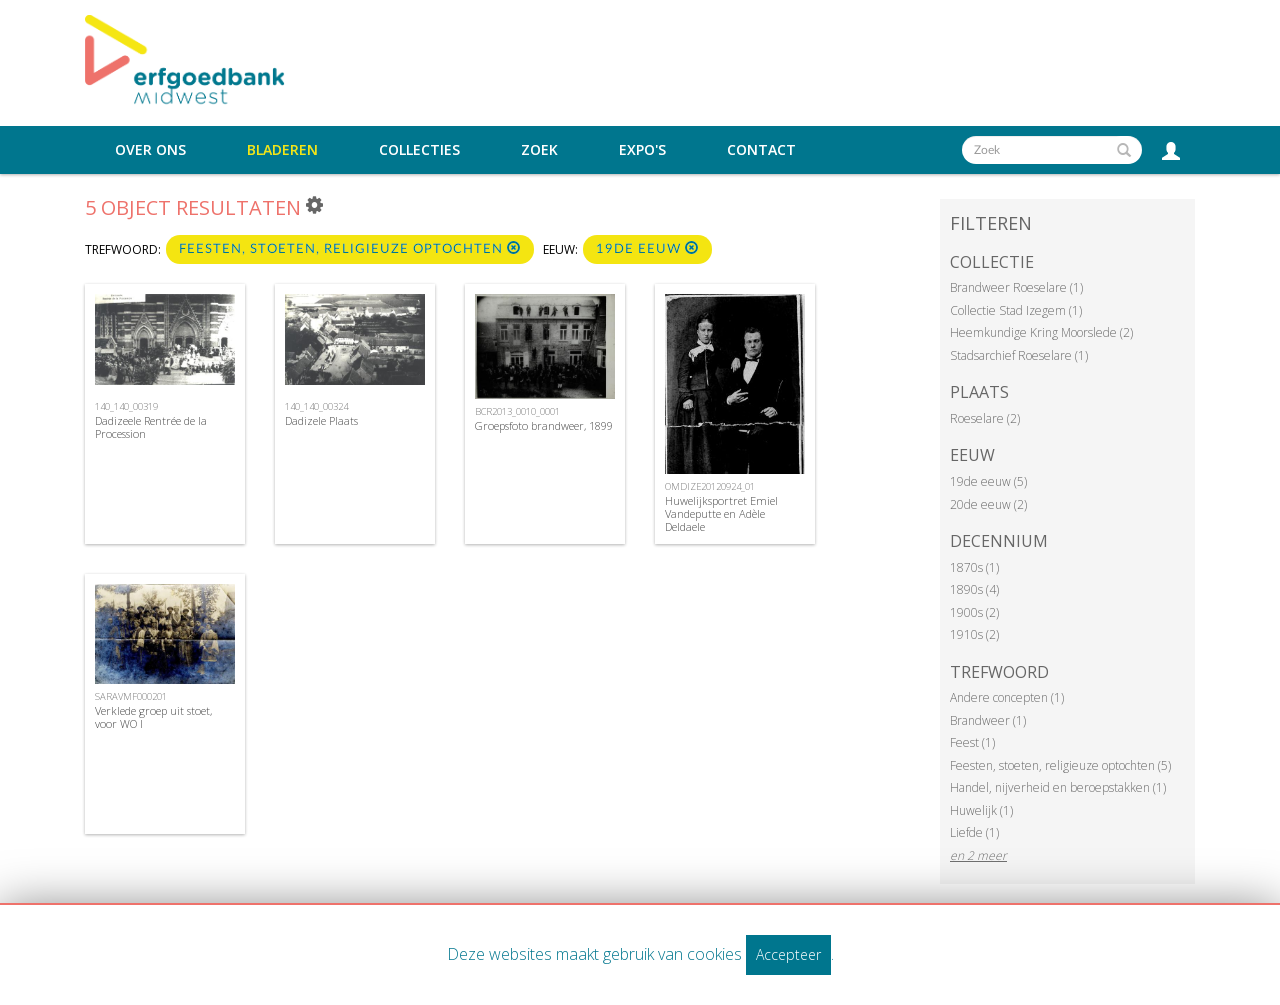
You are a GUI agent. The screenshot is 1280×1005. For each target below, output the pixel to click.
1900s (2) (974, 612)
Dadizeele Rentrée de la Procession (151, 427)
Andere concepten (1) (1007, 697)
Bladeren (282, 150)
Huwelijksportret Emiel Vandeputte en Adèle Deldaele (721, 513)
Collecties (419, 150)
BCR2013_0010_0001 (517, 411)
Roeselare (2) (985, 418)
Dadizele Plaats (321, 420)
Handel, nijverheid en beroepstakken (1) (1058, 787)
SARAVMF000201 (131, 696)
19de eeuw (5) (988, 481)
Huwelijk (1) (981, 810)
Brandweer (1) (988, 720)
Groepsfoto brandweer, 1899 (544, 425)
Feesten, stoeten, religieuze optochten (350, 248)
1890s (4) (974, 589)
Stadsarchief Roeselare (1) (1019, 355)
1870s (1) (974, 567)
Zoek (539, 150)
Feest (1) (972, 742)
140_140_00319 (126, 406)
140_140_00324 (316, 406)
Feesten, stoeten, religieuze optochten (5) (1060, 765)
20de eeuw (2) (988, 504)
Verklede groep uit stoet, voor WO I (153, 717)
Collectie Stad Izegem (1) (1016, 310)
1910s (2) (974, 634)
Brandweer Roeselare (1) (1016, 287)
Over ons (150, 150)
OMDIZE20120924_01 (710, 486)
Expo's (642, 150)
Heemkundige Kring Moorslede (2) (1041, 332)
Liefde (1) (974, 832)
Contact (761, 150)
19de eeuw (647, 248)
